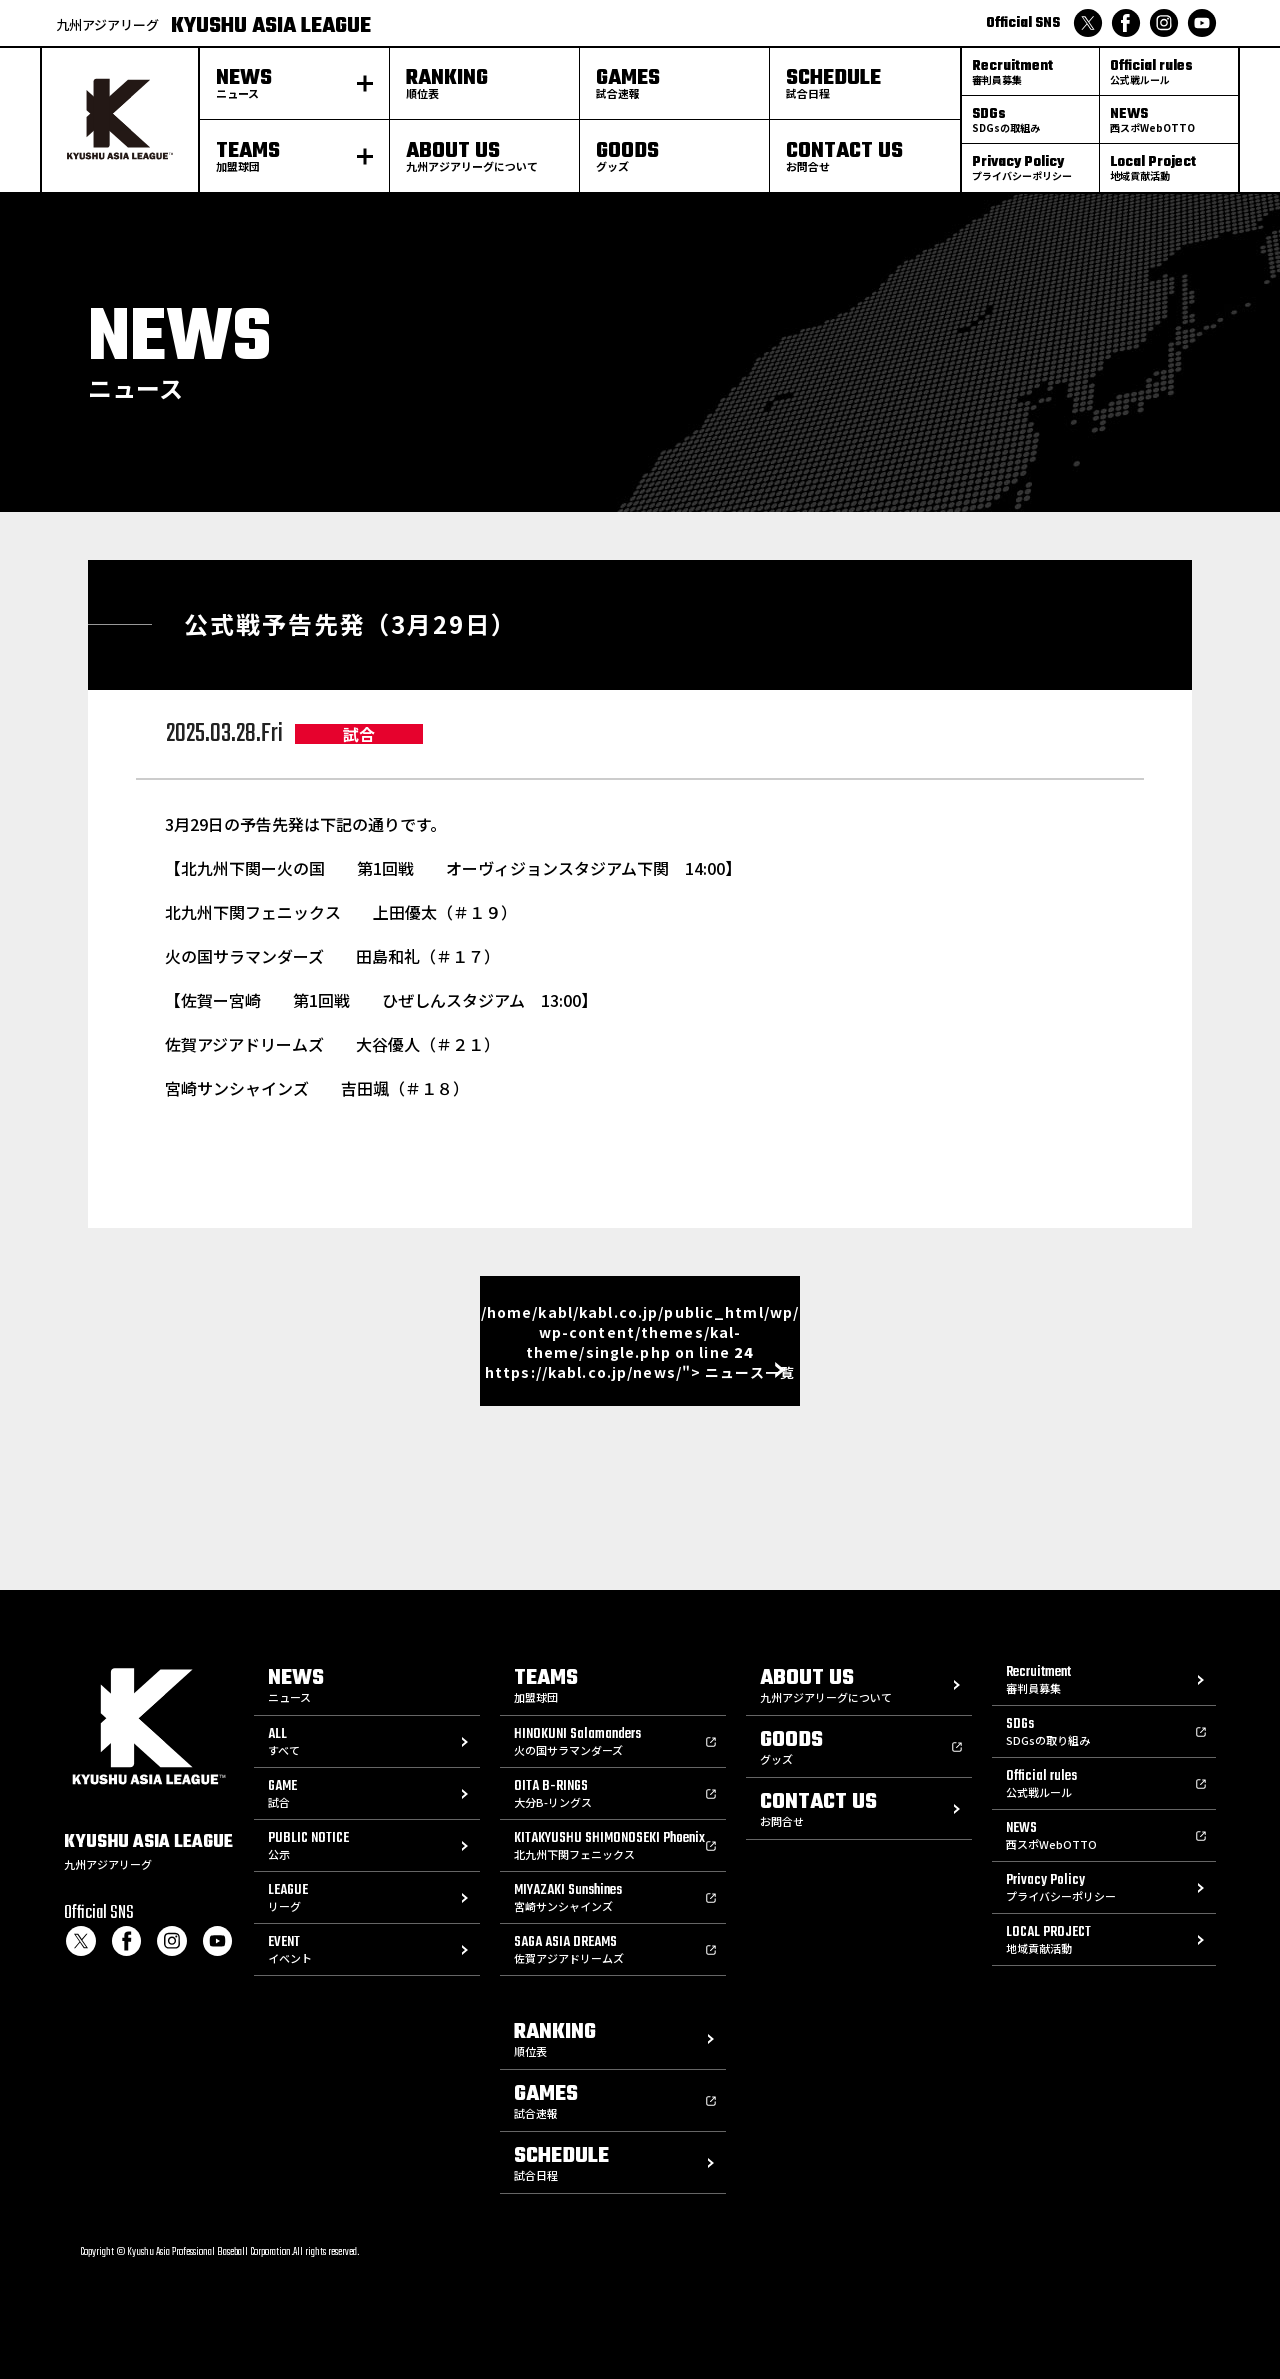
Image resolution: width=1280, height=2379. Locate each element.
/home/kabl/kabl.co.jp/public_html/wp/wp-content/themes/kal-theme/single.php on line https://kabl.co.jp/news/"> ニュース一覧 (640, 1342)
